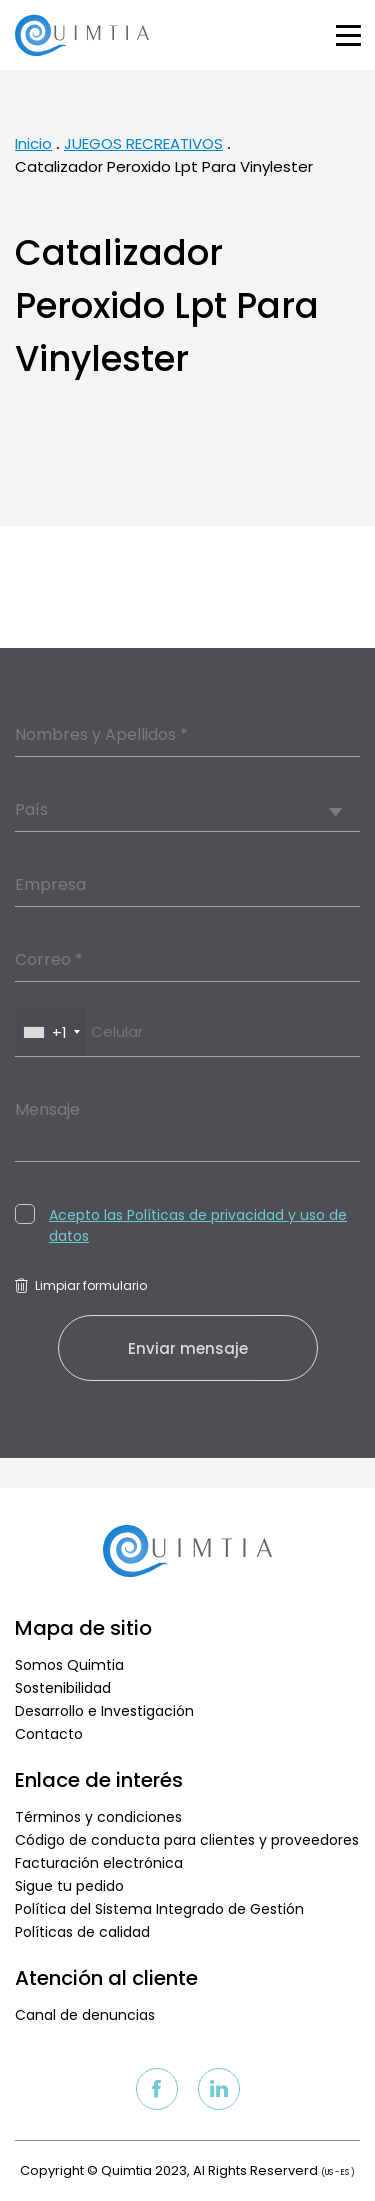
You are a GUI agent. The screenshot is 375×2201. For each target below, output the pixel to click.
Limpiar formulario (81, 1285)
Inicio (33, 143)
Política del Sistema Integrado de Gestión (159, 1909)
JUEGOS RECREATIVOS (143, 143)
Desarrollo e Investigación (104, 1711)
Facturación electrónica (99, 1863)
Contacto (49, 1734)
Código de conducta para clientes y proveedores (187, 1840)
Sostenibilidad (63, 1688)
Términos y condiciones (98, 1817)
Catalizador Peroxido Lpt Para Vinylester (164, 166)
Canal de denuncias (85, 2015)
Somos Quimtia (69, 1665)
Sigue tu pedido (69, 1886)
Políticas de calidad (82, 1932)
